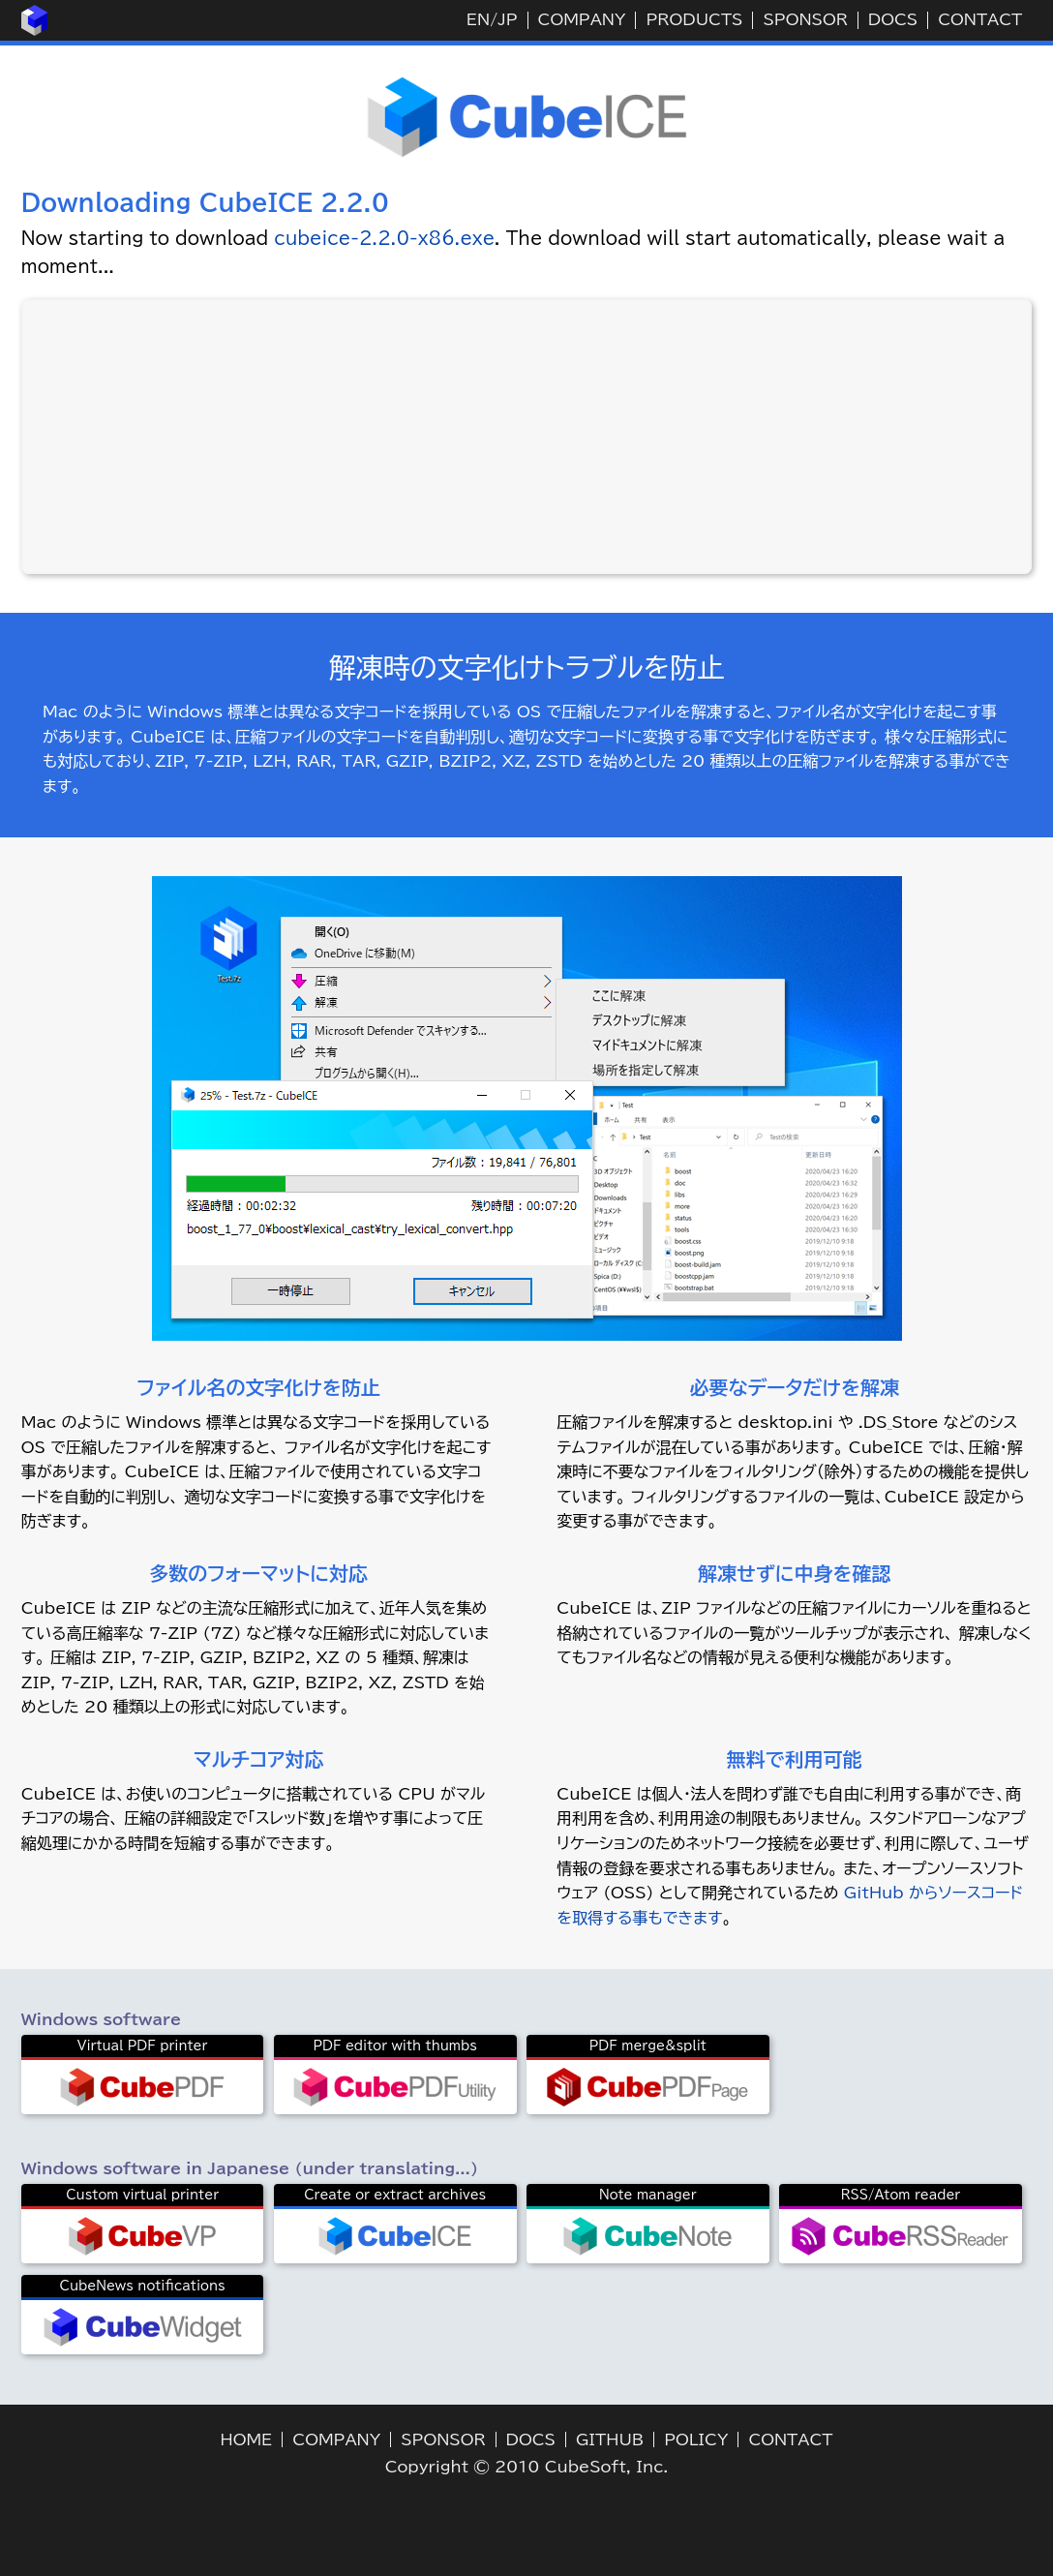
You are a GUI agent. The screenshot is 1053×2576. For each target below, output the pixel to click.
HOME (247, 2439)
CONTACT (980, 19)
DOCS (893, 19)
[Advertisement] (526, 436)
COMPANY (582, 19)
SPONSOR (805, 19)
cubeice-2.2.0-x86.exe (384, 238)
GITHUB (610, 2439)
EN (478, 19)
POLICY (696, 2439)
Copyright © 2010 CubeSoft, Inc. (527, 2466)
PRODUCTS (694, 19)
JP (507, 19)
